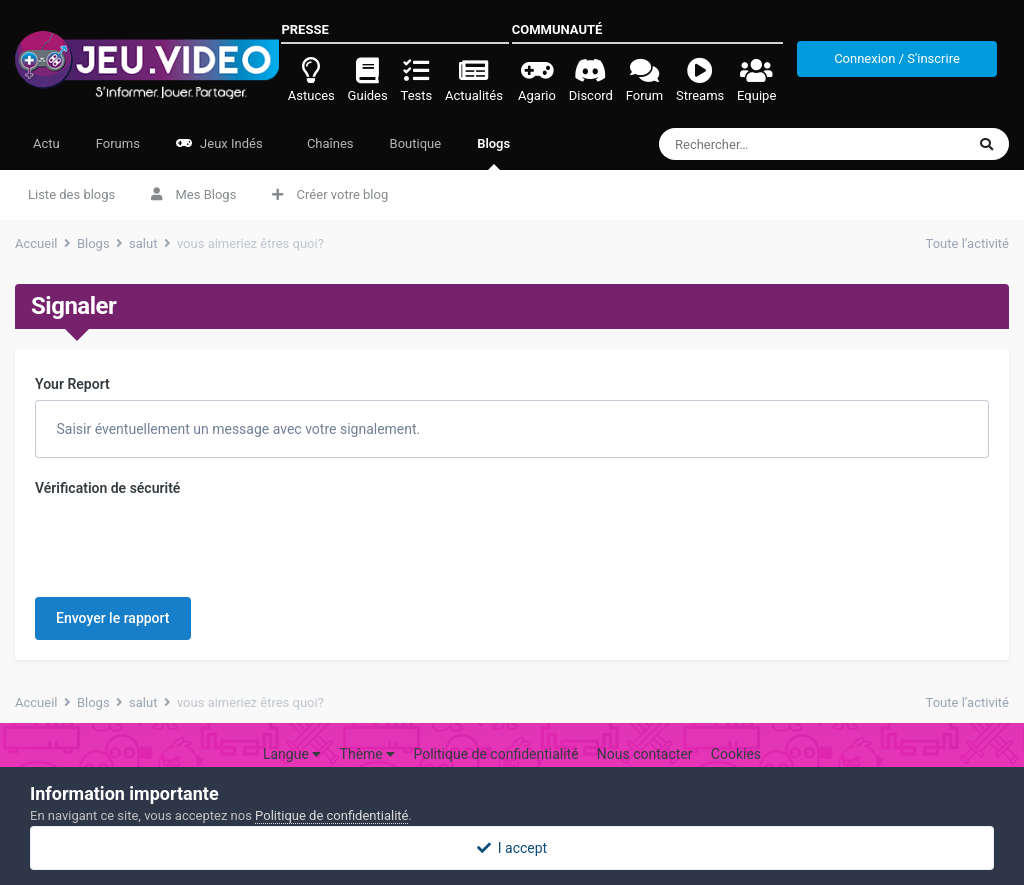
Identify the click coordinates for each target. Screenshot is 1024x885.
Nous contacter (645, 754)
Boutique (416, 143)
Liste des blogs (71, 194)
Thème (368, 754)
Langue (292, 754)
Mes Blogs (193, 194)
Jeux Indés (219, 143)
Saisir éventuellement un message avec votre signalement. (236, 429)
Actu (46, 143)
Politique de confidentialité (495, 754)
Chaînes (329, 143)
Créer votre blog (330, 194)
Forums (118, 143)
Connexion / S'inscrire (897, 58)
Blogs (493, 153)
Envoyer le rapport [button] (113, 618)
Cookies (736, 754)
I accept (512, 848)
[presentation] (187, 543)
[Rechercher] (775, 144)
